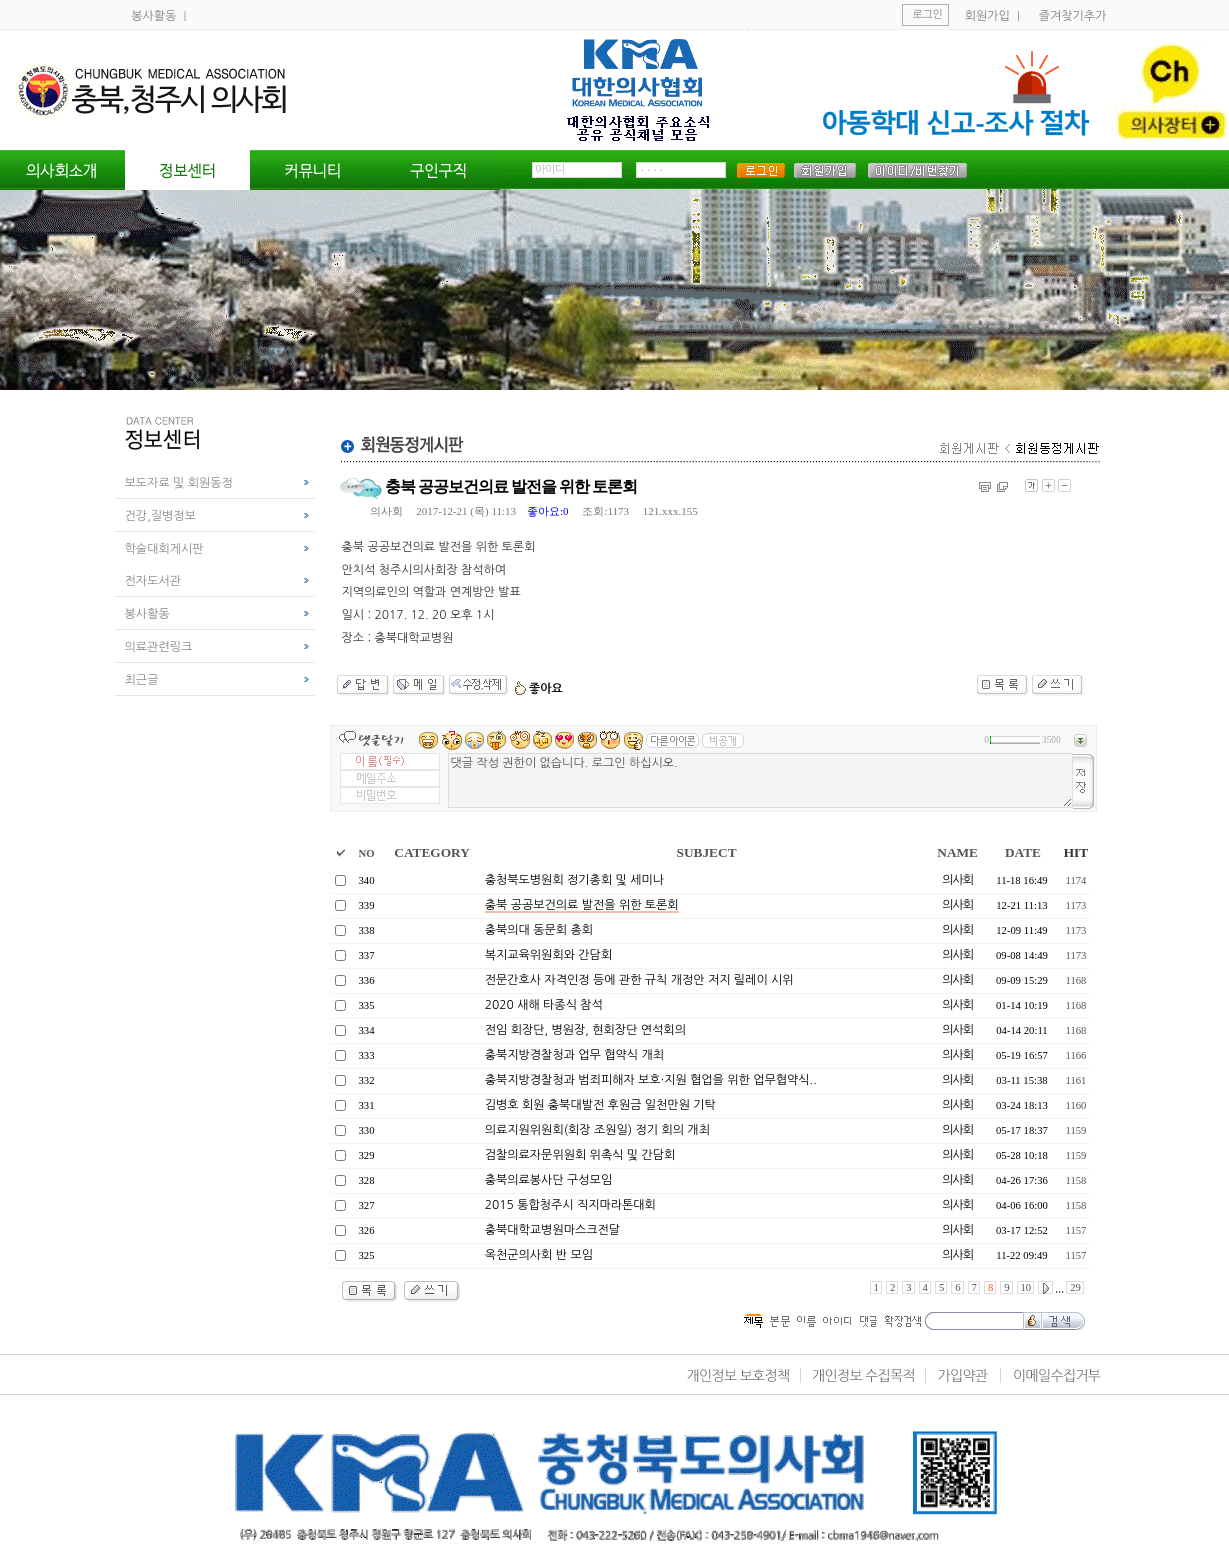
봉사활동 (155, 16)
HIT (1076, 852)
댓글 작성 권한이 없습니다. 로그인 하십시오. (760, 780)
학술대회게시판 (164, 549)
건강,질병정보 (160, 516)
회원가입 (987, 16)
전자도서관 (153, 581)
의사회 (386, 511)
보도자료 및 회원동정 (179, 483)
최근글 (142, 680)
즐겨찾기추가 (1073, 16)
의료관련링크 (159, 647)
